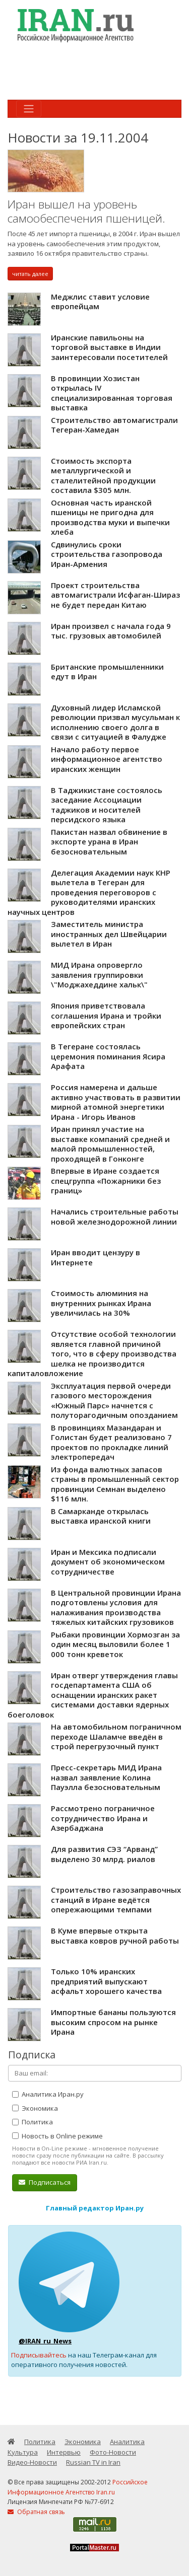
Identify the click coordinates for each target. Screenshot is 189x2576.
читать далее (30, 273)
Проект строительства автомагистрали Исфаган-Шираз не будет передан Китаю (115, 595)
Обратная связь (36, 2512)
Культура (23, 2452)
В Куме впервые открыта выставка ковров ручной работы (115, 1935)
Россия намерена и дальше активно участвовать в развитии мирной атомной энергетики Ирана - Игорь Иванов (115, 1102)
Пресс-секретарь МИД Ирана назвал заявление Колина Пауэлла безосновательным (106, 1777)
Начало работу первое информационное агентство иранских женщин (106, 759)
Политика (32, 2121)
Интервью (64, 2452)
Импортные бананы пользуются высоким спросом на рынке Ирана (113, 2022)
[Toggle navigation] (28, 108)
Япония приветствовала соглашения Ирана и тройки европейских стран (106, 1015)
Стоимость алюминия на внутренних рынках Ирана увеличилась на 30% (101, 1303)
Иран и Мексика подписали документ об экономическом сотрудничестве (108, 1562)
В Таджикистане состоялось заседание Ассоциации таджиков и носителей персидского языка (106, 805)
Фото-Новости (113, 2452)
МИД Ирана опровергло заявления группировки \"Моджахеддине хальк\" (99, 974)
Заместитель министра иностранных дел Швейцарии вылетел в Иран (109, 934)
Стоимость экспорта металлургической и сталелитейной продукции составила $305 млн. (103, 475)
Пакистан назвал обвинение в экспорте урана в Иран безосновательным (109, 841)
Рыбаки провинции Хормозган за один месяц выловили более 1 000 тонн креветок (115, 1644)
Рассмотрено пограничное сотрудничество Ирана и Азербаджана (103, 1818)
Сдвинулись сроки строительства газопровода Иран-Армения (106, 554)
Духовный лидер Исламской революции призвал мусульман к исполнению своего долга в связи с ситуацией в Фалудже (115, 722)
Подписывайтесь (39, 2354)
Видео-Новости (32, 2462)
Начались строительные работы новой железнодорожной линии (114, 1216)
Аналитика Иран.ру (48, 2094)
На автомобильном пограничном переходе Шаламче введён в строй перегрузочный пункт (116, 1736)
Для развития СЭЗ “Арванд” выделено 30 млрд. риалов (104, 1854)
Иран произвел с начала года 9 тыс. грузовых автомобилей (111, 631)
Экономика (35, 2108)
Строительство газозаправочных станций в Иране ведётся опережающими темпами (116, 1899)
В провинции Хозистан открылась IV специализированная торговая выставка (111, 393)
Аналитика (127, 2441)
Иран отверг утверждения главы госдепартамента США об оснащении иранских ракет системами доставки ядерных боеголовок (93, 1695)
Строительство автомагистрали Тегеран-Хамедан (114, 425)
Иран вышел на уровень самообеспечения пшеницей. (86, 211)
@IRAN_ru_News (45, 2340)
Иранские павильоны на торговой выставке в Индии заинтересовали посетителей (109, 347)
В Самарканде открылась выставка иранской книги (101, 1516)
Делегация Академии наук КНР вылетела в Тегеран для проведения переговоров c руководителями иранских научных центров (89, 892)
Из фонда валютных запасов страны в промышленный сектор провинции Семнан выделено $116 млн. (115, 1484)
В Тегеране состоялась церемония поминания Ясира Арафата (108, 1056)
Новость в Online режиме (57, 2135)
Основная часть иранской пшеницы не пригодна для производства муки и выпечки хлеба (110, 517)
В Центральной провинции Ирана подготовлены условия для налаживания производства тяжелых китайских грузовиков (116, 1607)
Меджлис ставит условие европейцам (100, 302)
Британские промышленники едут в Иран (107, 672)
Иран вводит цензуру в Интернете (95, 1257)
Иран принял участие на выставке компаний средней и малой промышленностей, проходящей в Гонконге (110, 1144)
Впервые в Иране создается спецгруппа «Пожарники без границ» (106, 1180)
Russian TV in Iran (93, 2462)
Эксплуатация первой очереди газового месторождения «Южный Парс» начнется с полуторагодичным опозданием (114, 1400)
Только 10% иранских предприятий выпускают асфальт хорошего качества (106, 1981)
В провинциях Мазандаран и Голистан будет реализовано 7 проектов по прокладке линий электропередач (111, 1442)
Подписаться (45, 2182)
